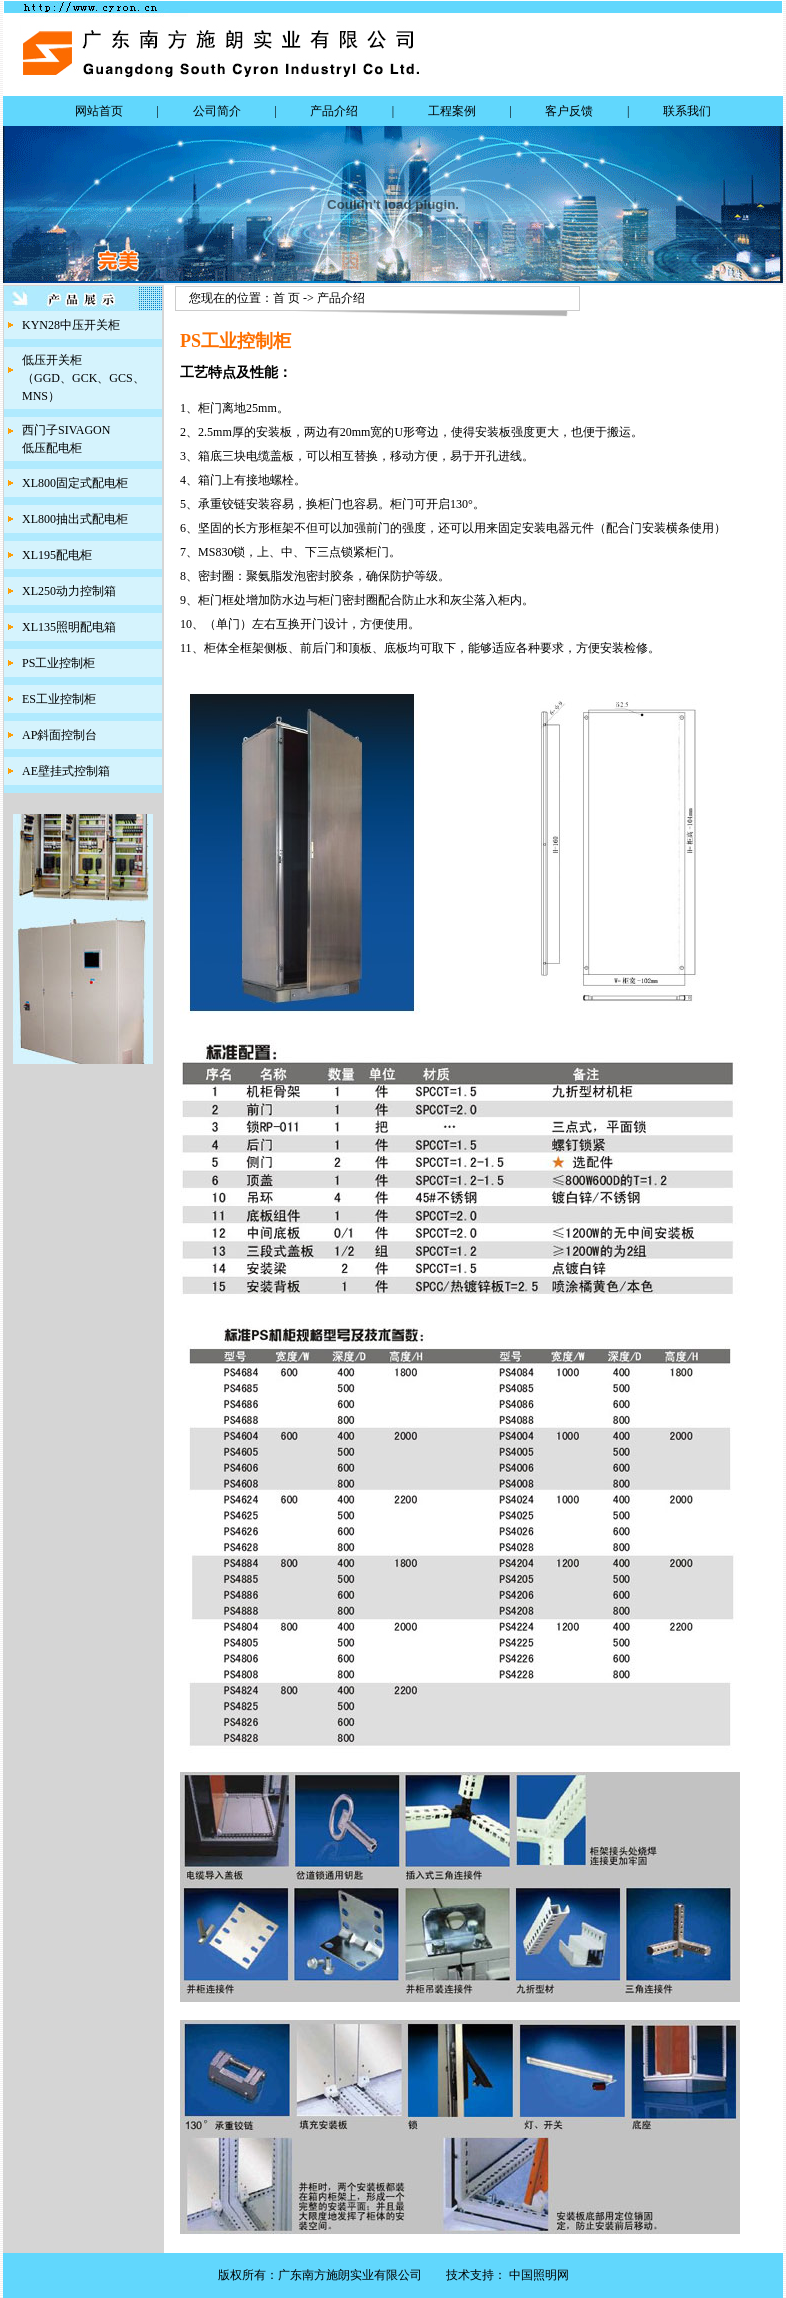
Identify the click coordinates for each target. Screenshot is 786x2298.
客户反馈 (569, 111)
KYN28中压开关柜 (71, 325)
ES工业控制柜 (59, 699)
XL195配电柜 (57, 555)
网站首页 (99, 111)
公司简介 (217, 111)
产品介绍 (334, 111)
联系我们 (687, 111)
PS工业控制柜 (58, 663)
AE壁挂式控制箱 (66, 771)
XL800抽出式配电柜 (75, 519)
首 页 (286, 298)
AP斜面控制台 (59, 735)
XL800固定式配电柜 (75, 483)
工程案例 (452, 111)
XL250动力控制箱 (69, 591)
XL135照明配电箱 (69, 627)
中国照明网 (539, 2275)
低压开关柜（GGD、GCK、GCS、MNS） (83, 378)
